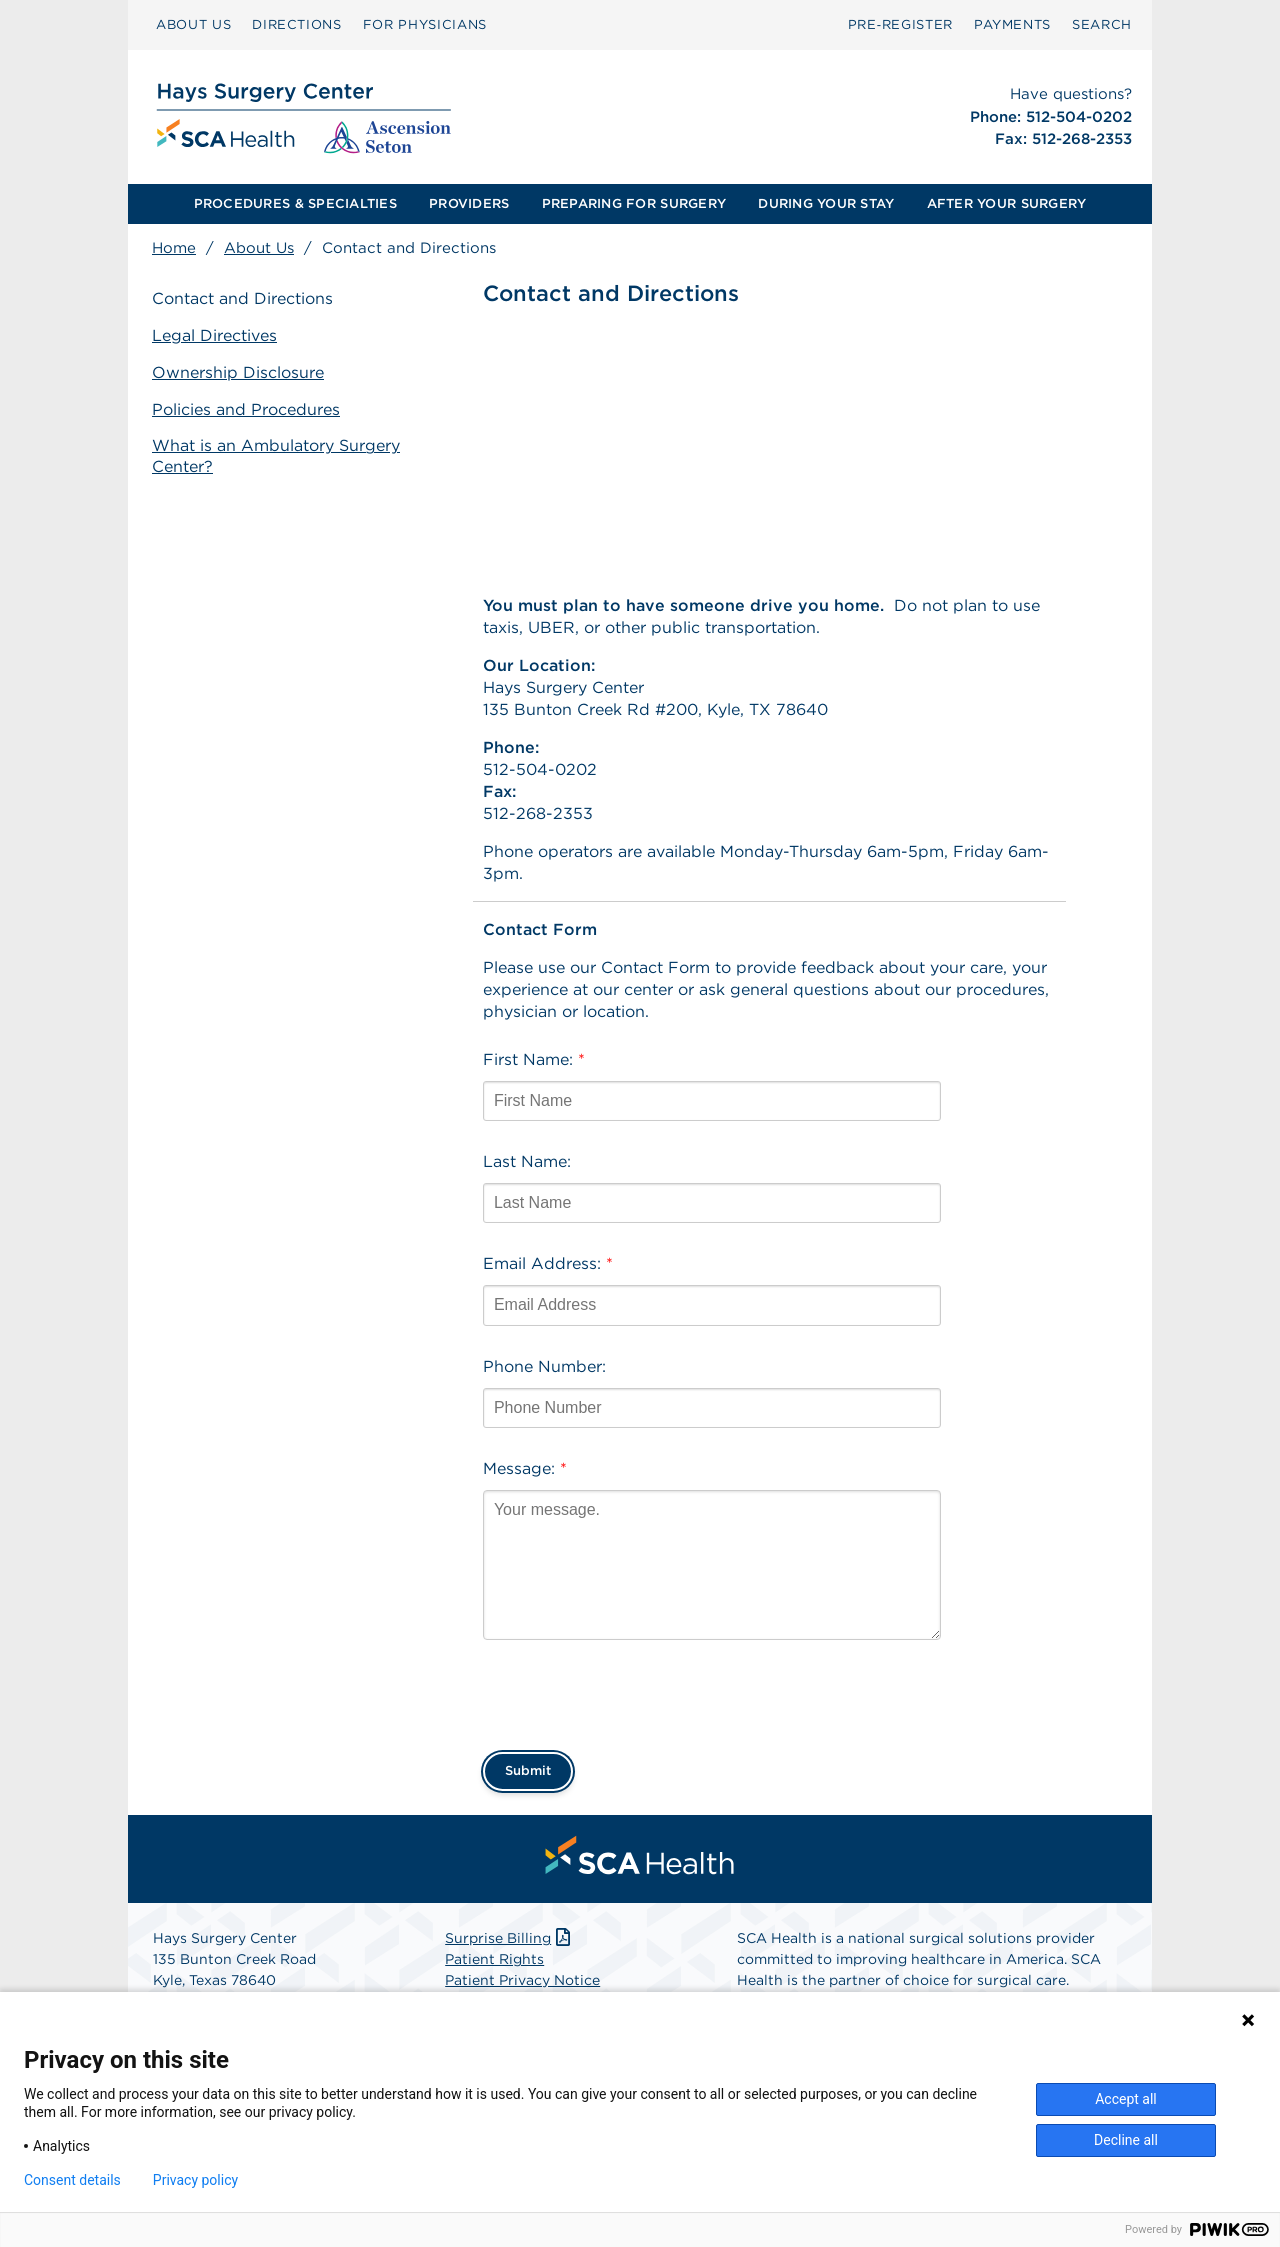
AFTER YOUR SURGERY (1007, 203)
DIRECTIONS (297, 24)
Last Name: (527, 1161)
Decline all (1126, 2140)
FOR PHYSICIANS (425, 24)
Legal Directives (214, 335)
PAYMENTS (1012, 24)
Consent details (72, 2180)
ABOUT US (193, 24)
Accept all (1126, 2099)
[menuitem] (193, 25)
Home (174, 248)
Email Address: (548, 1263)
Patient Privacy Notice (522, 1980)
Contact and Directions (242, 298)
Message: (525, 1468)
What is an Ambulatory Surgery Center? (276, 456)
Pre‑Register (900, 24)
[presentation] (635, 1689)
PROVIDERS (469, 203)
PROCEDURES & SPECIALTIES (295, 203)
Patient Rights (494, 1959)
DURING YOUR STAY (826, 203)
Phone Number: (544, 1366)
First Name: (534, 1059)
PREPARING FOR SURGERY (634, 203)
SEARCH (1102, 24)
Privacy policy (195, 2180)
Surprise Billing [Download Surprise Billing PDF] (509, 1938)
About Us (259, 248)
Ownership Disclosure (238, 372)
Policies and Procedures (246, 409)
